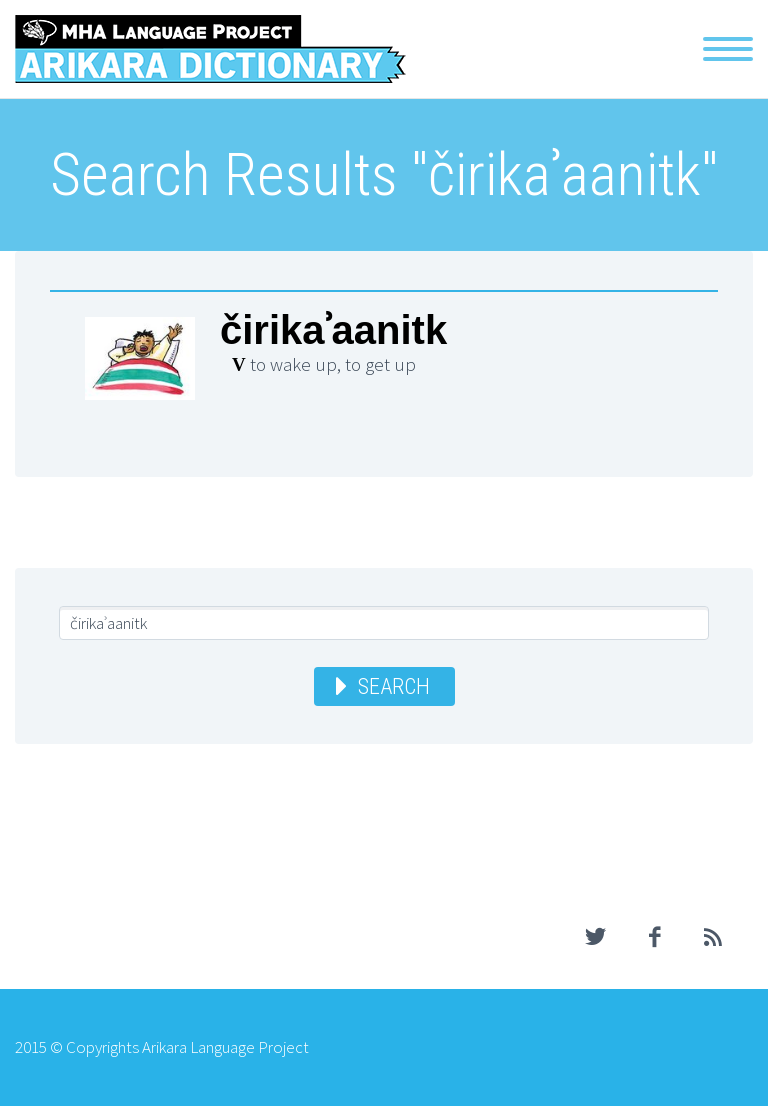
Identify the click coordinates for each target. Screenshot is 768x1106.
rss (713, 937)
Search (394, 686)
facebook (654, 937)
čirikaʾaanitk (333, 330)
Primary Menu (728, 49)
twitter (595, 937)
